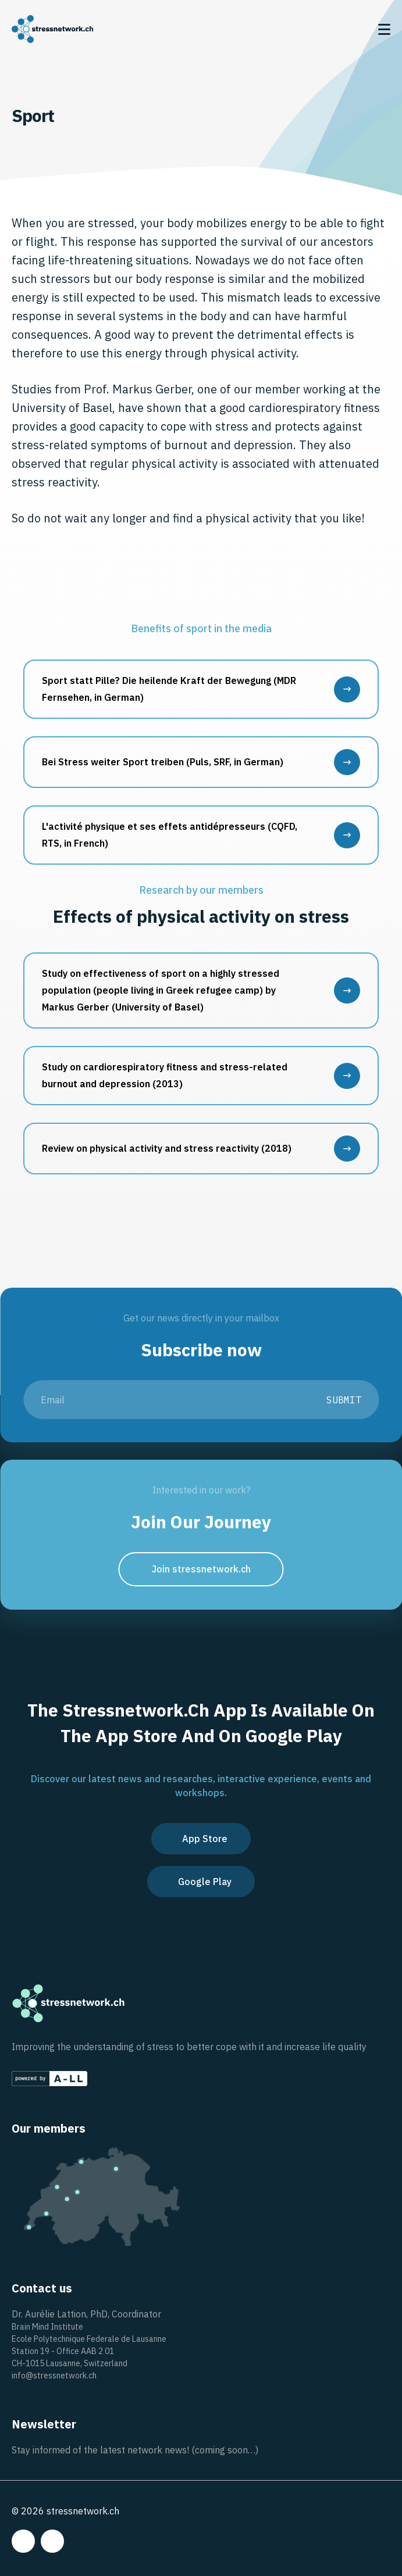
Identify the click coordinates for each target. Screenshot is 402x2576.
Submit (343, 1400)
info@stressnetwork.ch (54, 2375)
